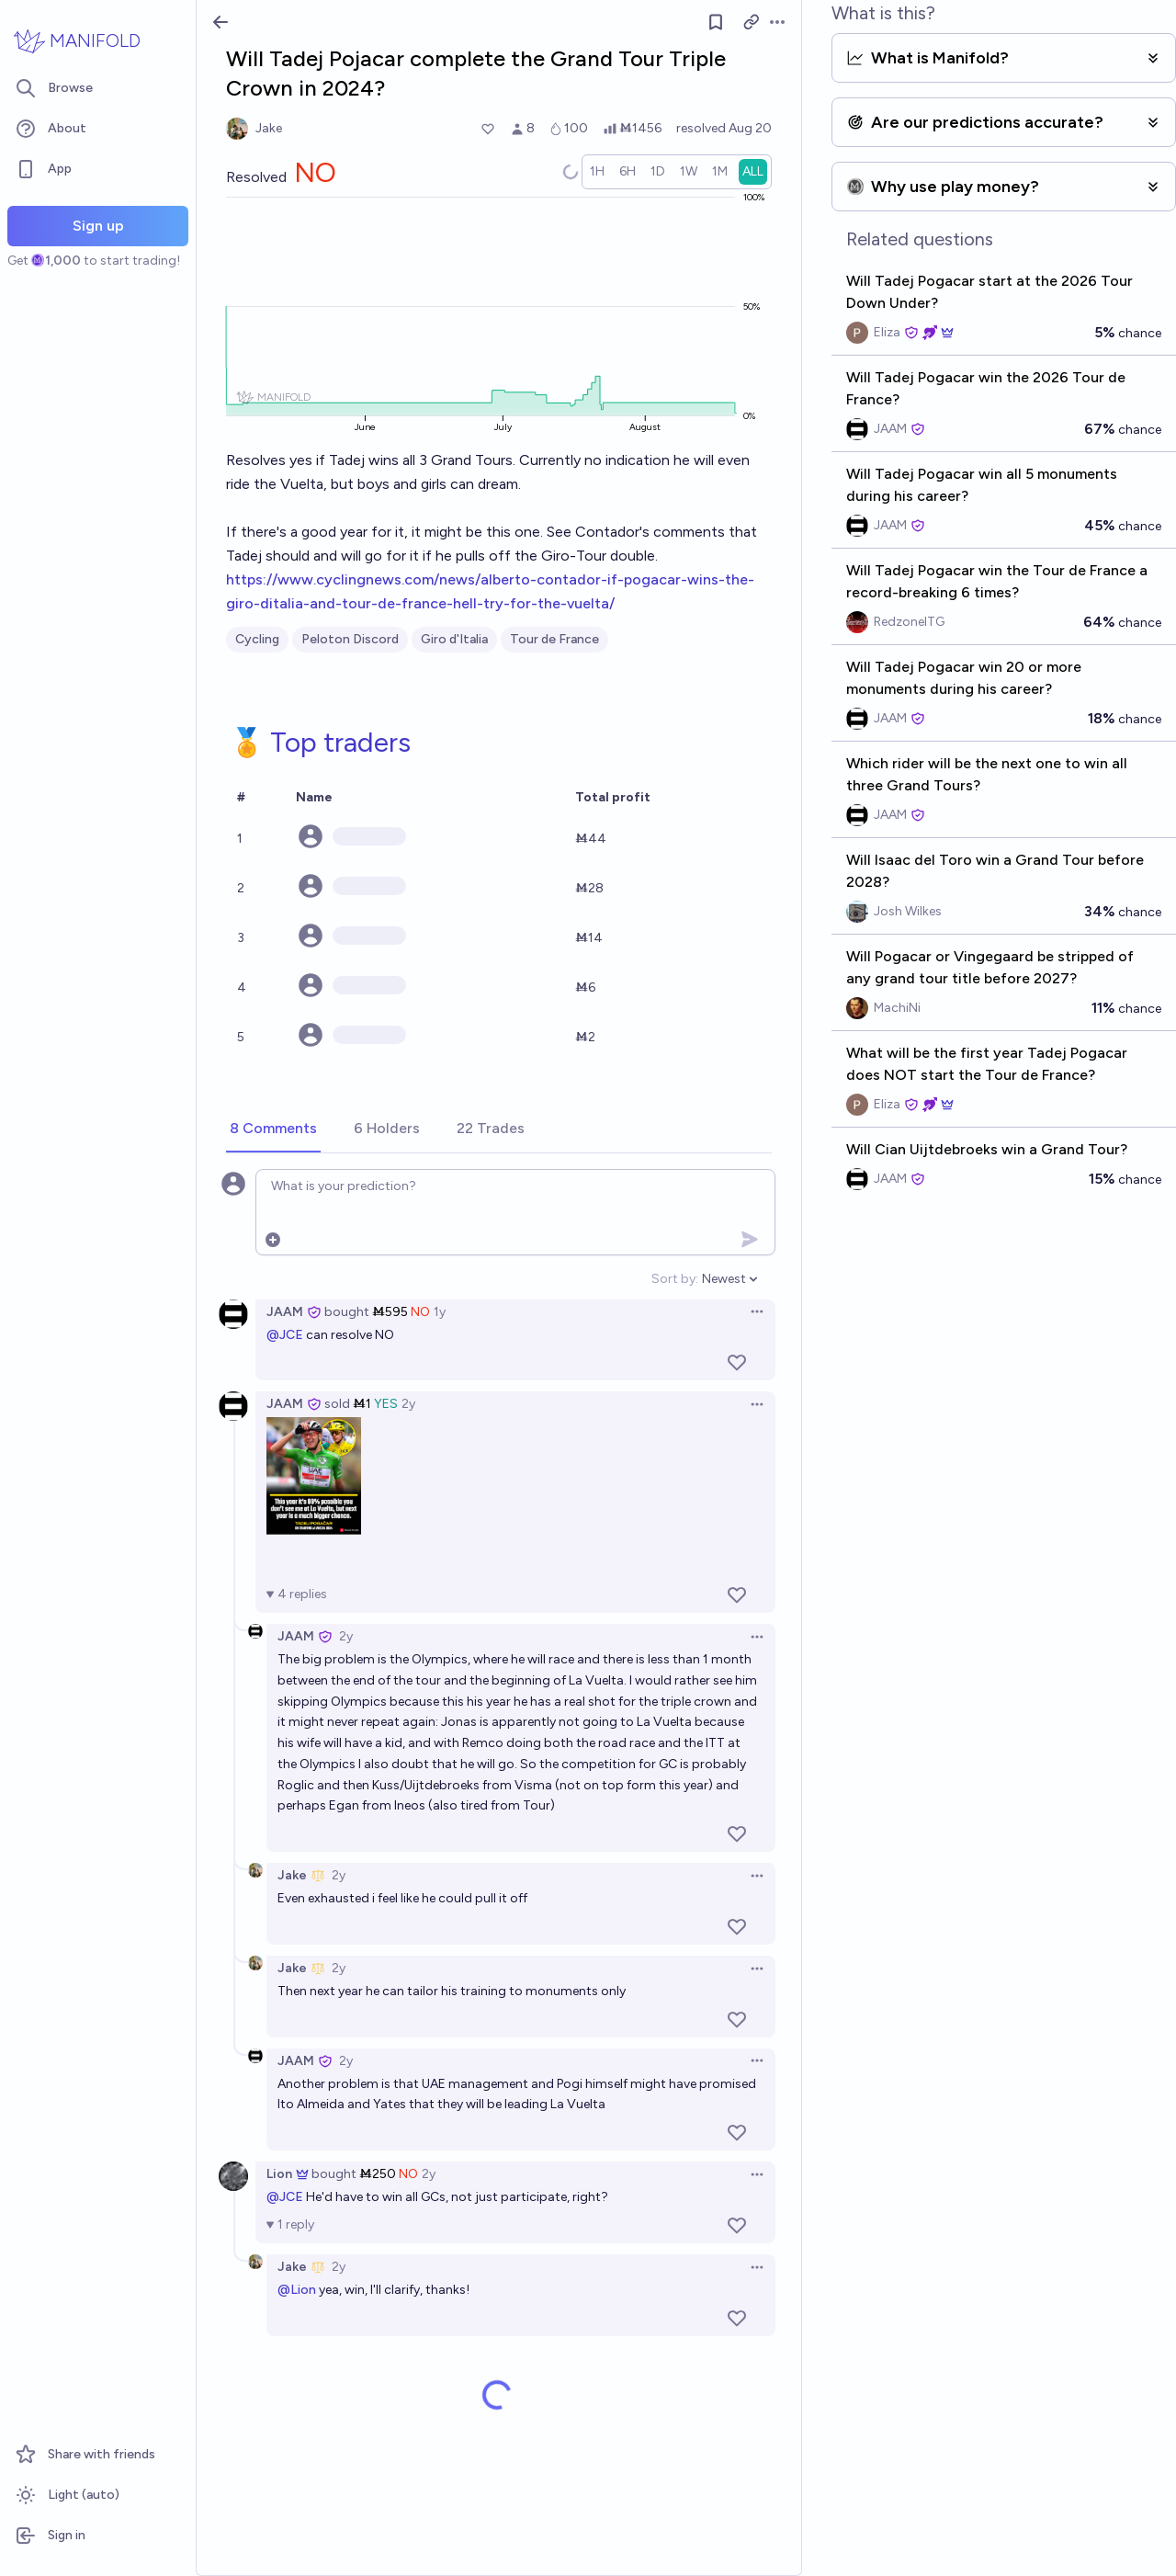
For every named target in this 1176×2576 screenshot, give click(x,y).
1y (440, 1312)
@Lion (296, 2290)
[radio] (597, 172)
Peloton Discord (350, 639)
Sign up (98, 225)
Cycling (257, 639)
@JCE (284, 1335)
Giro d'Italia (454, 639)
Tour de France (554, 639)
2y (408, 1404)
